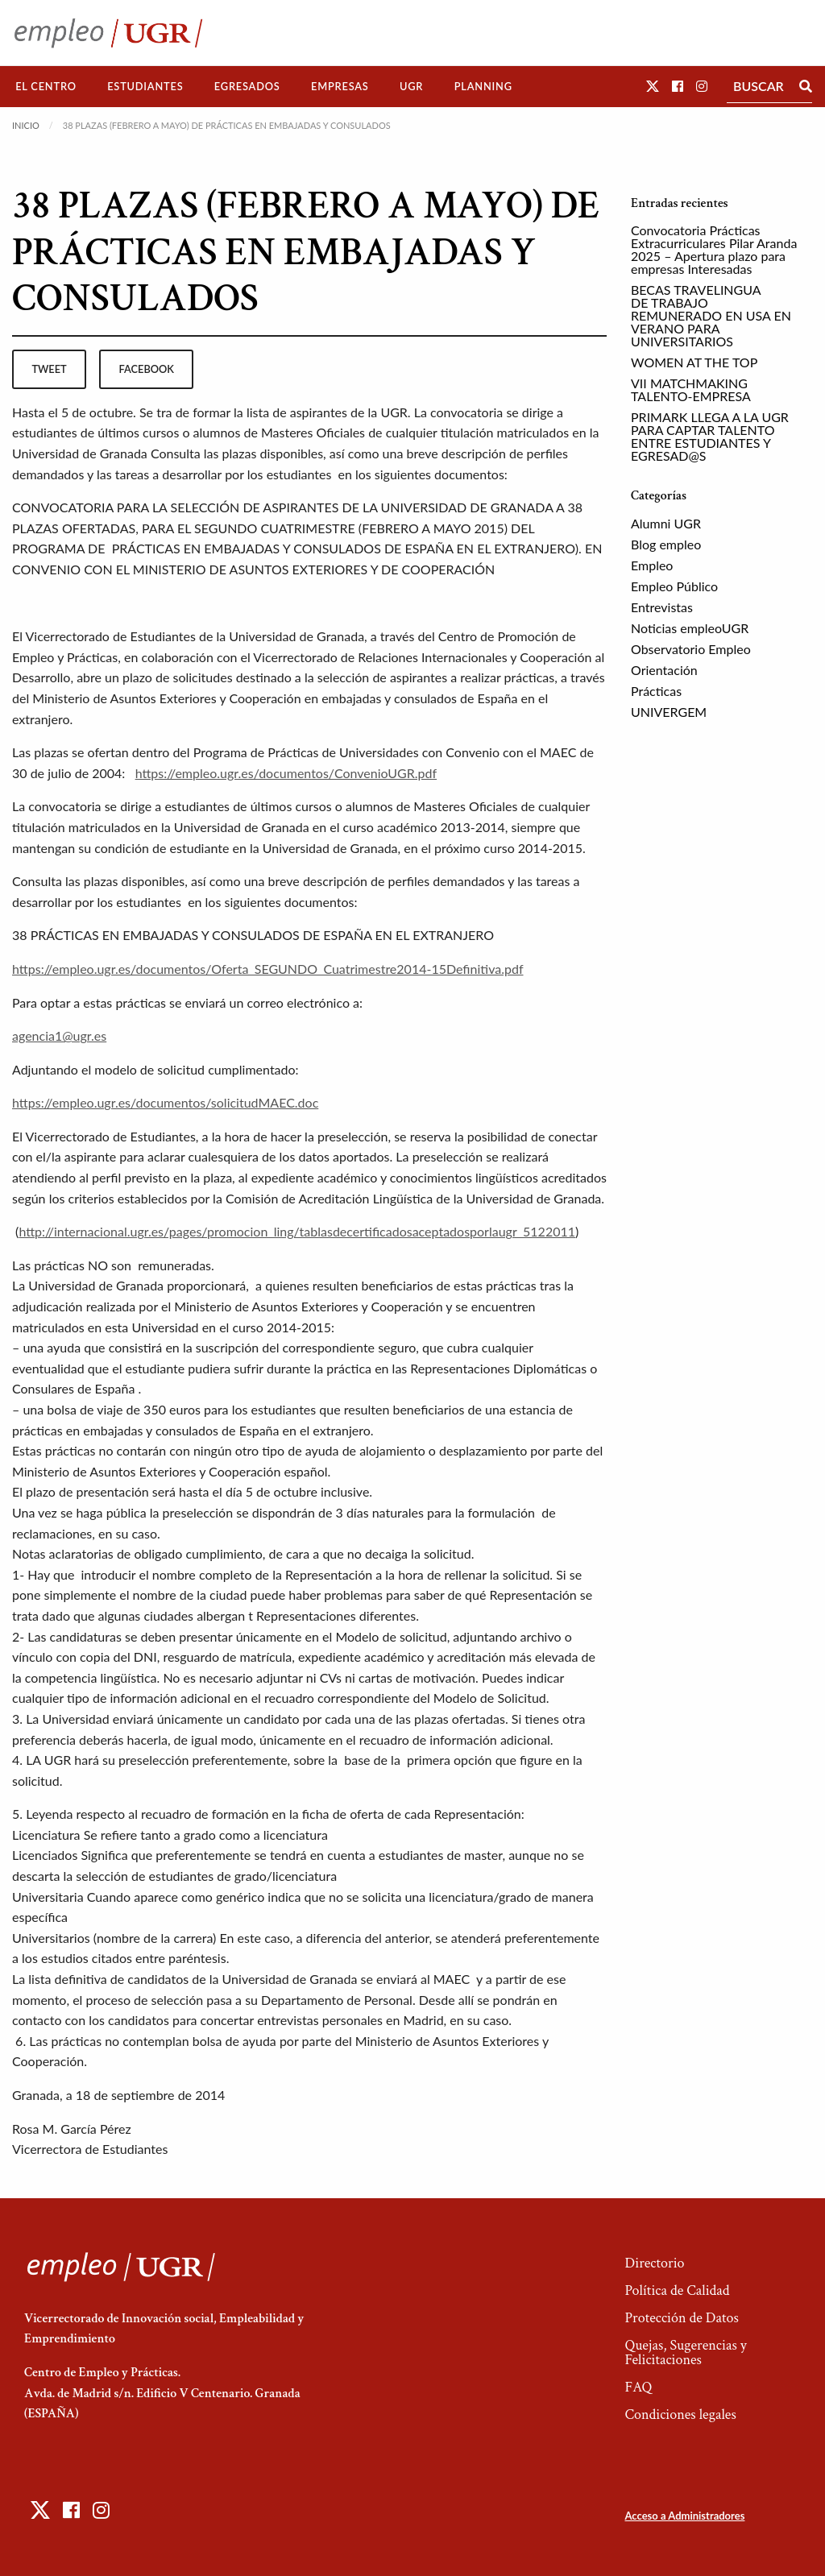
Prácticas (656, 690)
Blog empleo (666, 544)
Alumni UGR (666, 523)
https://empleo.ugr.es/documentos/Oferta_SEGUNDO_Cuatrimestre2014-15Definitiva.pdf (268, 968)
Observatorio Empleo (691, 648)
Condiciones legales (680, 2414)
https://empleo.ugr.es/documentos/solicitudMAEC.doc (165, 1102)
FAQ (638, 2387)
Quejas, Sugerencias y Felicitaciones (685, 2352)
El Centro (46, 86)
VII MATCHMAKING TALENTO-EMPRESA (691, 389)
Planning (483, 86)
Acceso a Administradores (684, 2515)
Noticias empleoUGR (689, 628)
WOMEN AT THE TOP (694, 362)
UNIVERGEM (669, 711)
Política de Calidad (676, 2290)
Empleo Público (674, 586)
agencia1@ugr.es (59, 1035)
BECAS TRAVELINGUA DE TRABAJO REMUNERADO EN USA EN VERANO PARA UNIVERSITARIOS (711, 315)
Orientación (664, 669)
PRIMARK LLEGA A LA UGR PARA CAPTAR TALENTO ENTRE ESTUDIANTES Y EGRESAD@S (710, 436)
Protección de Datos (681, 2318)
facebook (146, 368)
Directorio (654, 2263)
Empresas (340, 86)
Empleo (652, 565)
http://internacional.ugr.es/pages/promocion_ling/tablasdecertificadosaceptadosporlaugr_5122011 (297, 1231)
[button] (652, 85)
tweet (48, 368)
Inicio (25, 125)
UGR (411, 86)
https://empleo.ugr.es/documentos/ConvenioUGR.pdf (286, 773)
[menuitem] (46, 86)
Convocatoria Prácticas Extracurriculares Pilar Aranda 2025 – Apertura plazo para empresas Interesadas (714, 249)
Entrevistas (662, 607)
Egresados (247, 86)
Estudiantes (145, 86)
